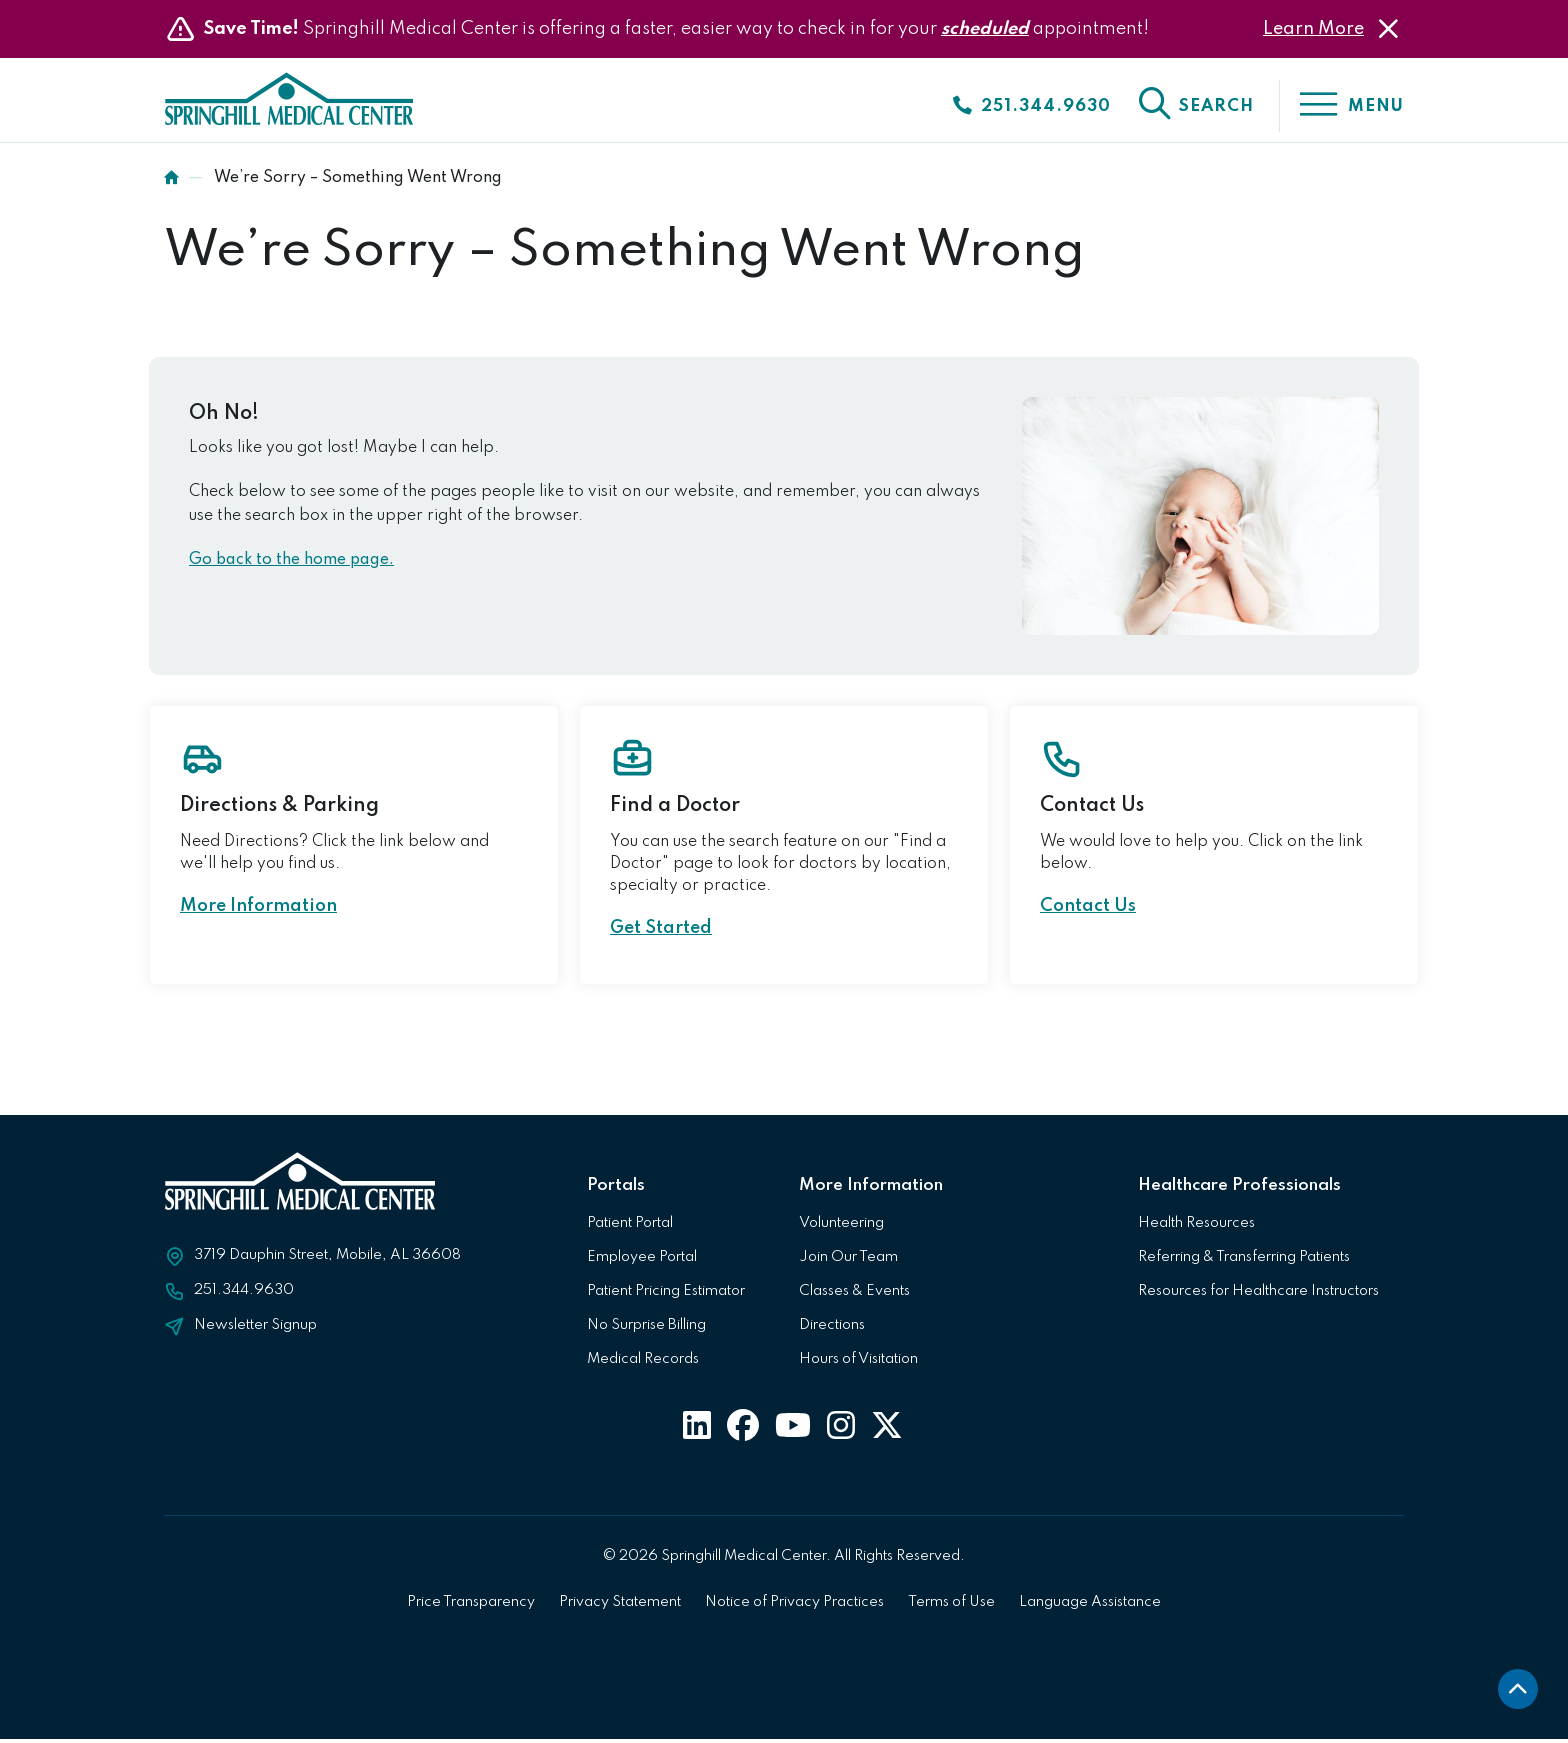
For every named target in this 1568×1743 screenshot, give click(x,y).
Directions (832, 1329)
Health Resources (1196, 1227)
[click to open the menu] (1341, 106)
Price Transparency (471, 1606)
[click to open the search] (1195, 106)
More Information (258, 910)
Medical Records (643, 1363)
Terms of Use (951, 1606)
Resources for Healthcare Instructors (1258, 1295)
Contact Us (1088, 910)
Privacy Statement (620, 1606)
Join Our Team (848, 1261)
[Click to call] (1031, 106)
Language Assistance (1090, 1606)
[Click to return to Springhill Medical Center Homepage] (302, 108)
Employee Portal (642, 1261)
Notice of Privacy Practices (794, 1606)
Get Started (661, 932)
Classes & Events (854, 1295)
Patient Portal (630, 1227)
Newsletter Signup (255, 1329)
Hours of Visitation (858, 1363)
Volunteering (841, 1227)
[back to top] (1518, 1693)
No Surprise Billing (646, 1329)
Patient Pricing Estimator (666, 1295)
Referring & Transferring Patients (1244, 1261)
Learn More (1313, 29)
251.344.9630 (244, 1294)
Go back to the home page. (291, 564)
